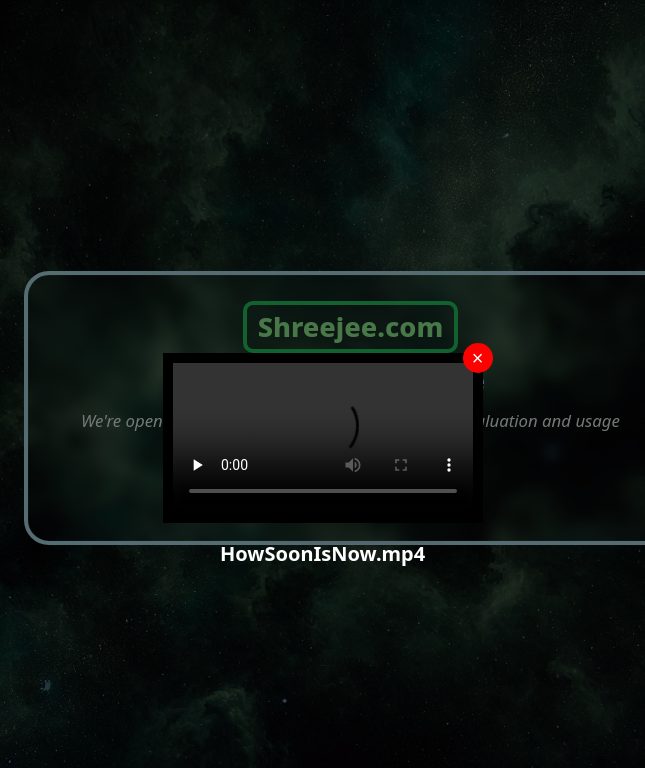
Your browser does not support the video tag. (323, 438)
